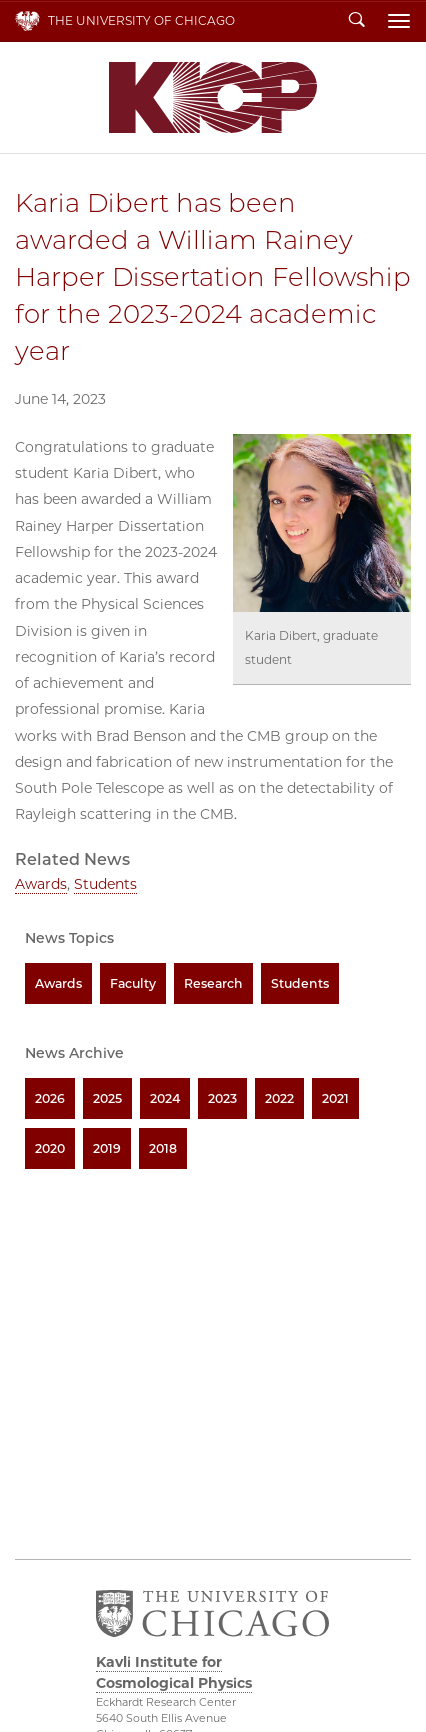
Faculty (133, 983)
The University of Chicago (141, 20)
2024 (165, 1098)
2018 (163, 1148)
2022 (279, 1098)
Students (105, 884)
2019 (107, 1148)
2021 (335, 1098)
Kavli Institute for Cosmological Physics (213, 97)
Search (357, 21)
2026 (50, 1098)
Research (213, 983)
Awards (41, 884)
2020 (50, 1148)
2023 (222, 1098)
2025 (107, 1098)
